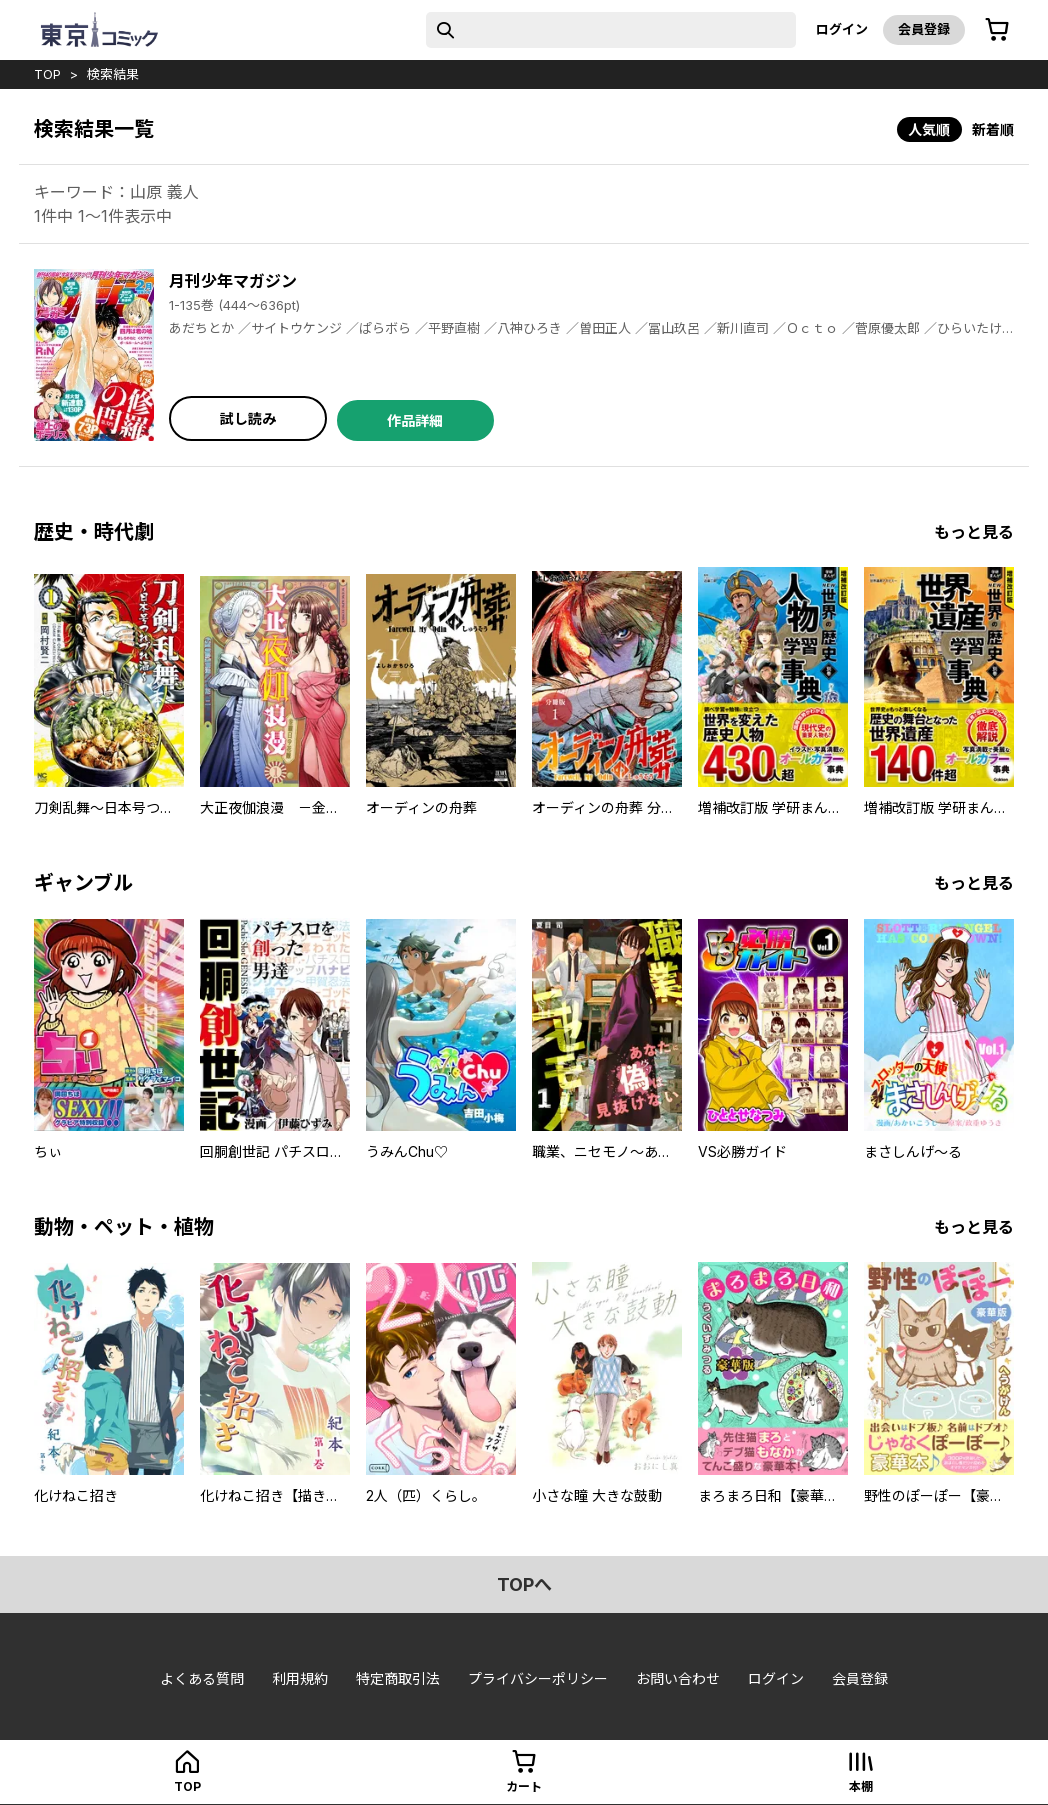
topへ (524, 1584)
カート (524, 1786)
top (47, 74)
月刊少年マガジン (233, 281)
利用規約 (300, 1678)
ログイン (842, 29)
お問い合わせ (678, 1678)
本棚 (861, 1786)
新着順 (993, 129)
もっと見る (974, 532)
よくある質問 (202, 1678)
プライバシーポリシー (538, 1678)
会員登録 (924, 29)
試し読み (248, 418)
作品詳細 (415, 420)
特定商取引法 (398, 1678)
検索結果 (113, 74)
